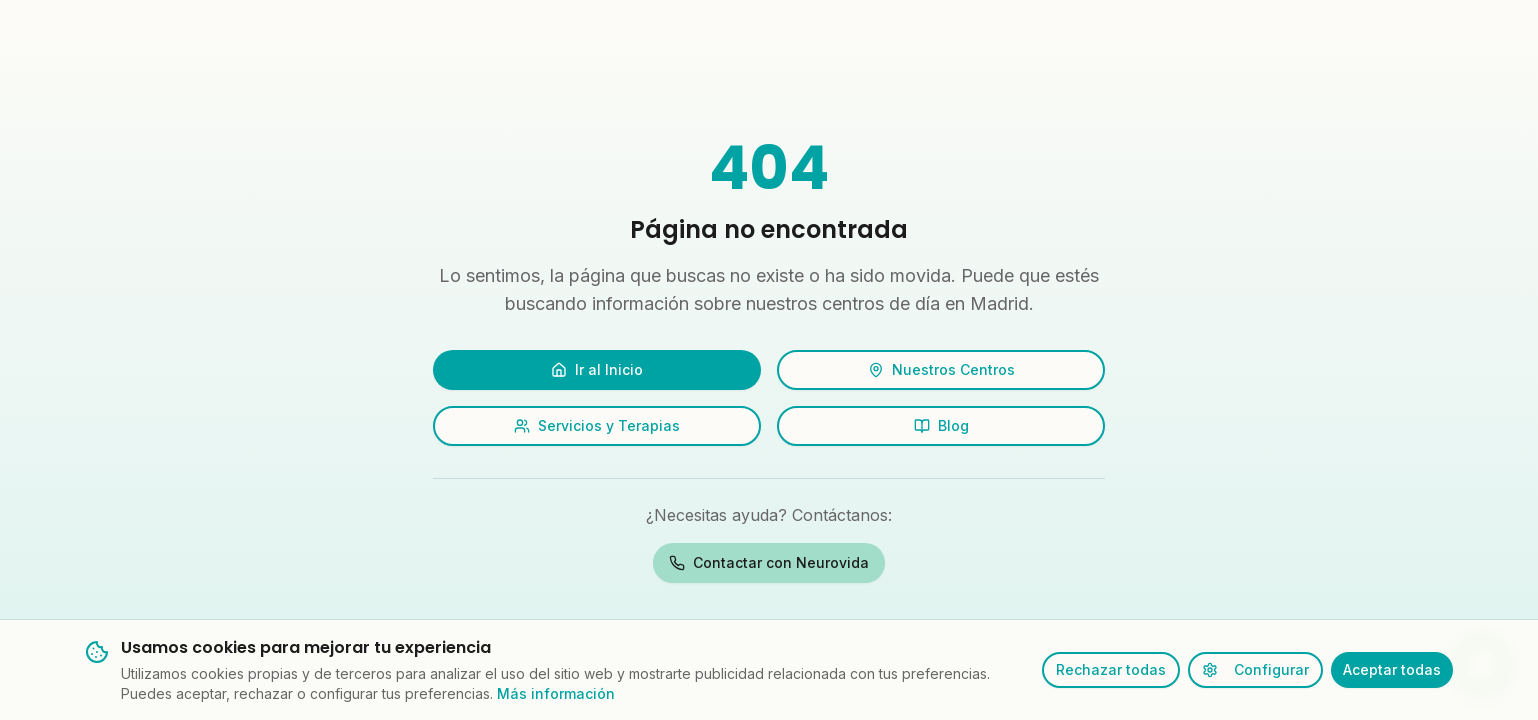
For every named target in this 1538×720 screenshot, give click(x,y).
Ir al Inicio (597, 369)
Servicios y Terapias (597, 425)
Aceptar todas (1392, 669)
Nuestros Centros (941, 369)
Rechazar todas (1111, 669)
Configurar (1255, 669)
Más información (556, 693)
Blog (941, 425)
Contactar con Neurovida (769, 562)
